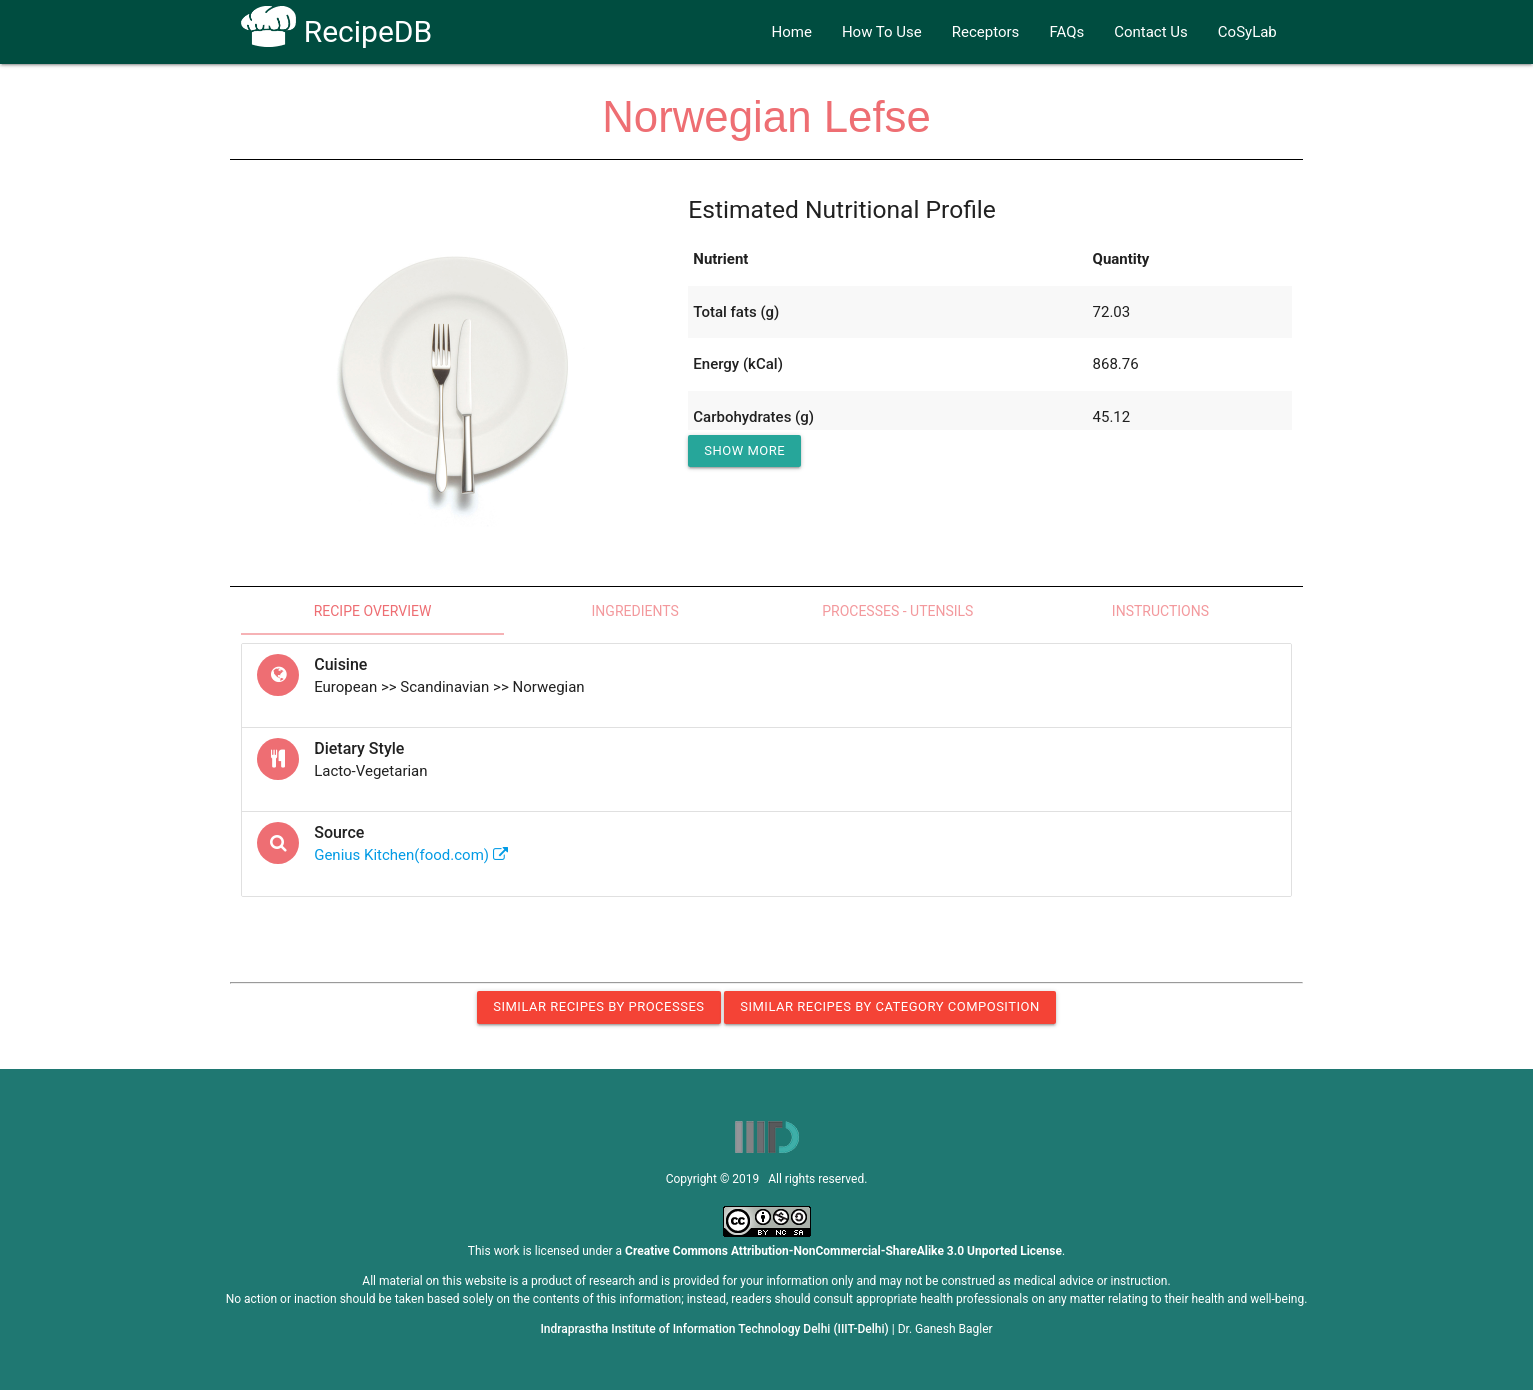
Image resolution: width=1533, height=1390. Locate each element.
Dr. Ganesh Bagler (945, 1329)
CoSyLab (1247, 32)
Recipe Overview (373, 611)
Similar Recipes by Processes (598, 1006)
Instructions (1160, 611)
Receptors (986, 32)
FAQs (1066, 32)
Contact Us (1151, 32)
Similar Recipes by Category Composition (889, 1006)
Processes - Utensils (897, 611)
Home (792, 32)
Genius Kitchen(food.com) (411, 855)
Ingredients (635, 611)
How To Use (882, 32)
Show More (744, 450)
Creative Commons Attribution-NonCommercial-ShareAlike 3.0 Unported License (843, 1251)
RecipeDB (336, 31)
